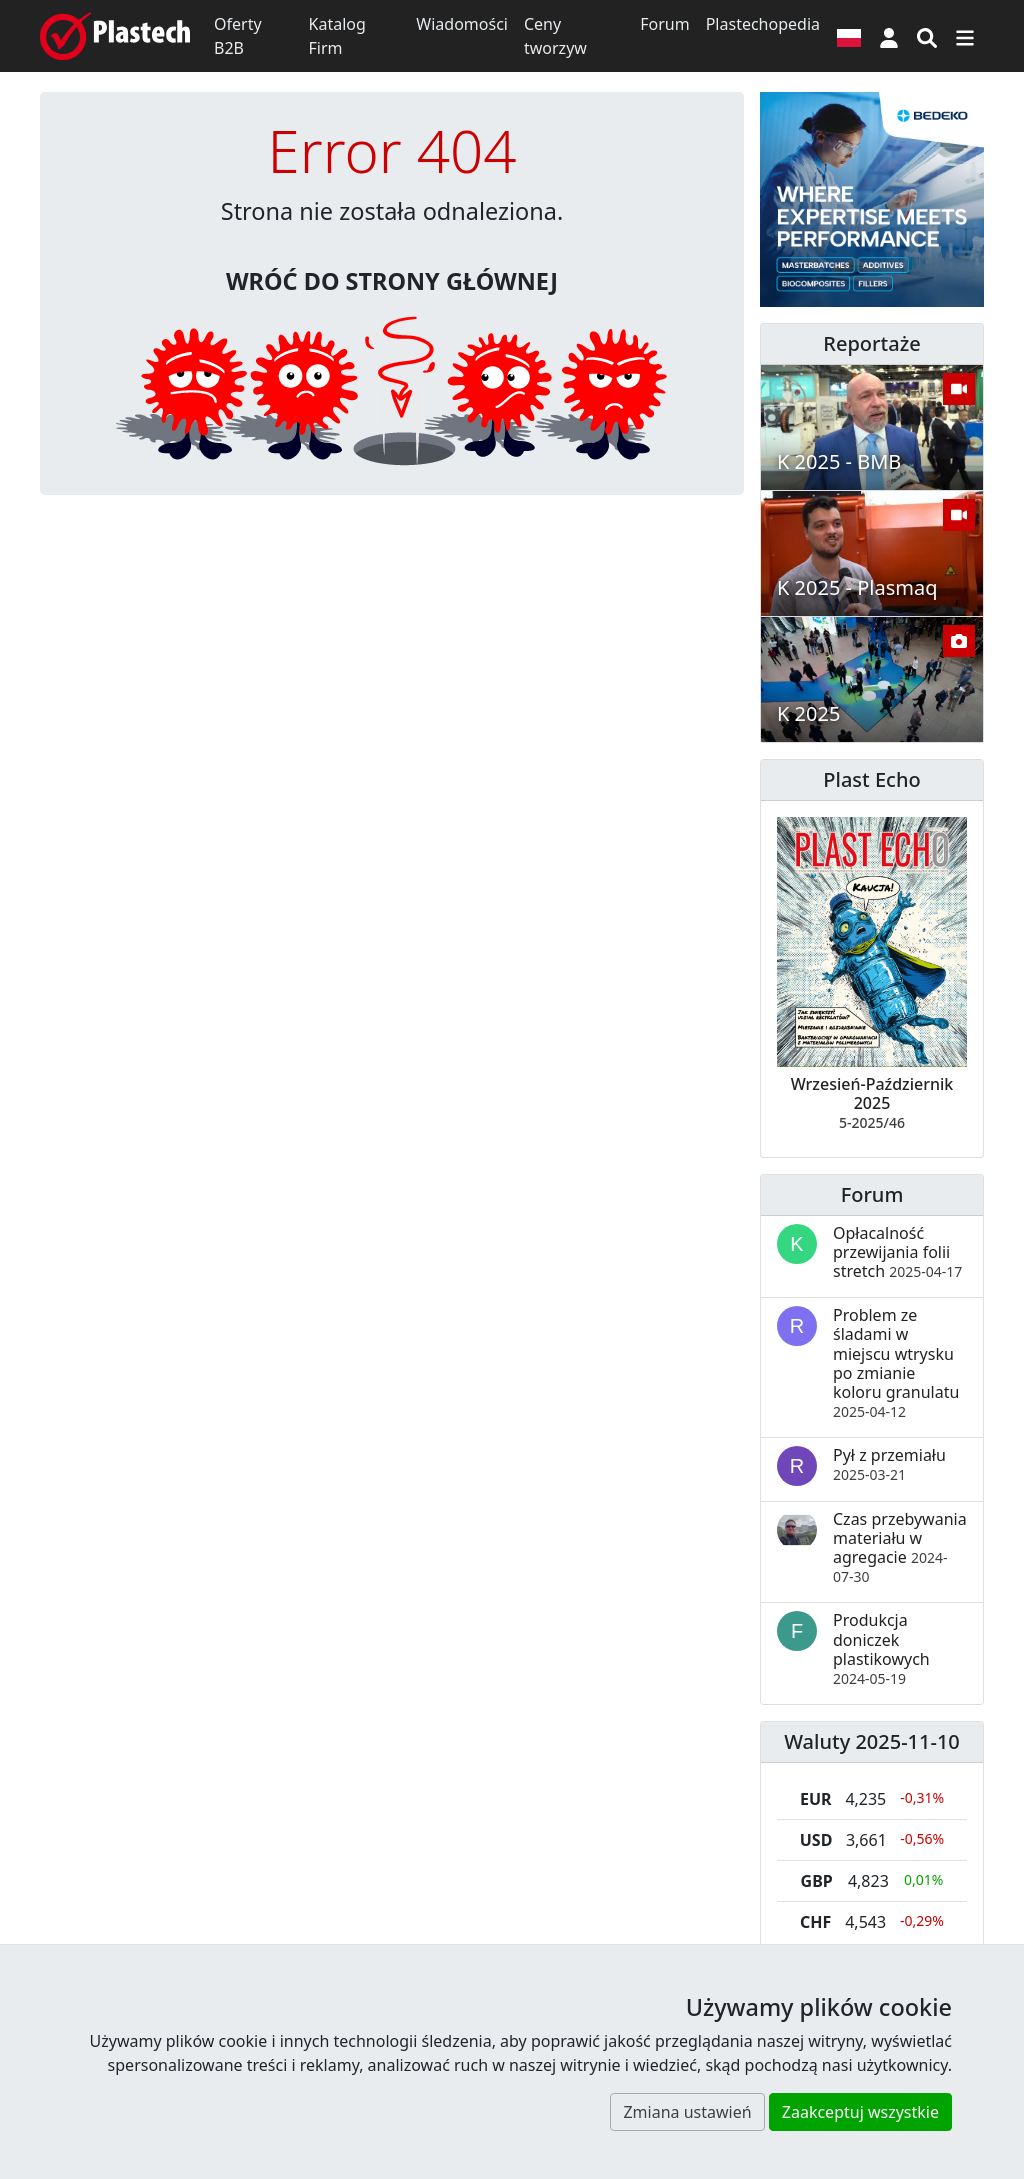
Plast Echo (871, 779)
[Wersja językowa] (849, 36)
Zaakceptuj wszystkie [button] (860, 2112)
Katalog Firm (337, 36)
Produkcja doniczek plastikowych (881, 1648)
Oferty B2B (238, 36)
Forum (664, 24)
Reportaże (871, 343)
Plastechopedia (763, 24)
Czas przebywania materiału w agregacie (900, 1547)
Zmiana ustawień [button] (687, 2112)
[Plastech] (115, 36)
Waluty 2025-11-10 (872, 1741)
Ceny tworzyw (555, 36)
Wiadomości (462, 24)
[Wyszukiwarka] (927, 36)
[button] (889, 36)
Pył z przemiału (889, 1464)
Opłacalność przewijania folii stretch (897, 1252)
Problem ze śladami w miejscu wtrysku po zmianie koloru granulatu (896, 1362)
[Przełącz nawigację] (965, 36)
